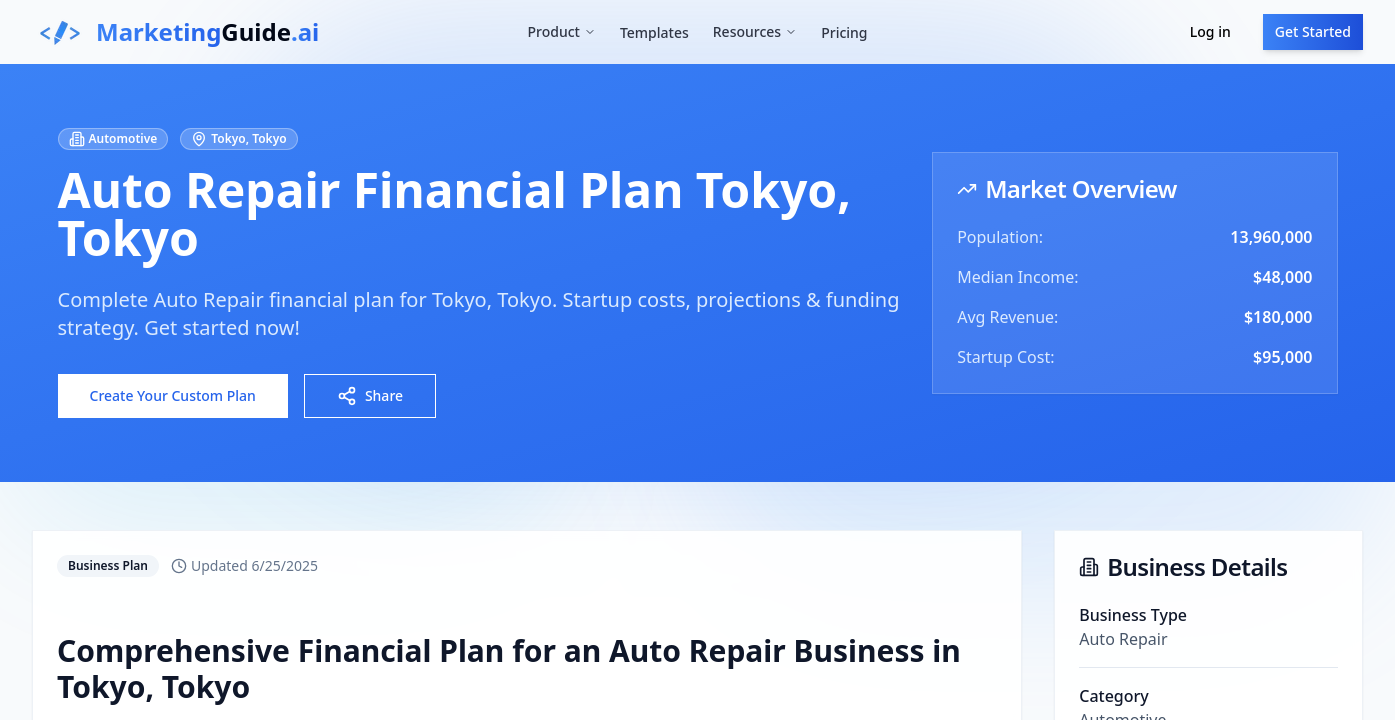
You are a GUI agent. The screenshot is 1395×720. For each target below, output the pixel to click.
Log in (1210, 31)
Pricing (844, 32)
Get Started (1313, 31)
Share (370, 396)
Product (561, 31)
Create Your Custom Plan (173, 395)
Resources (755, 31)
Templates (654, 32)
